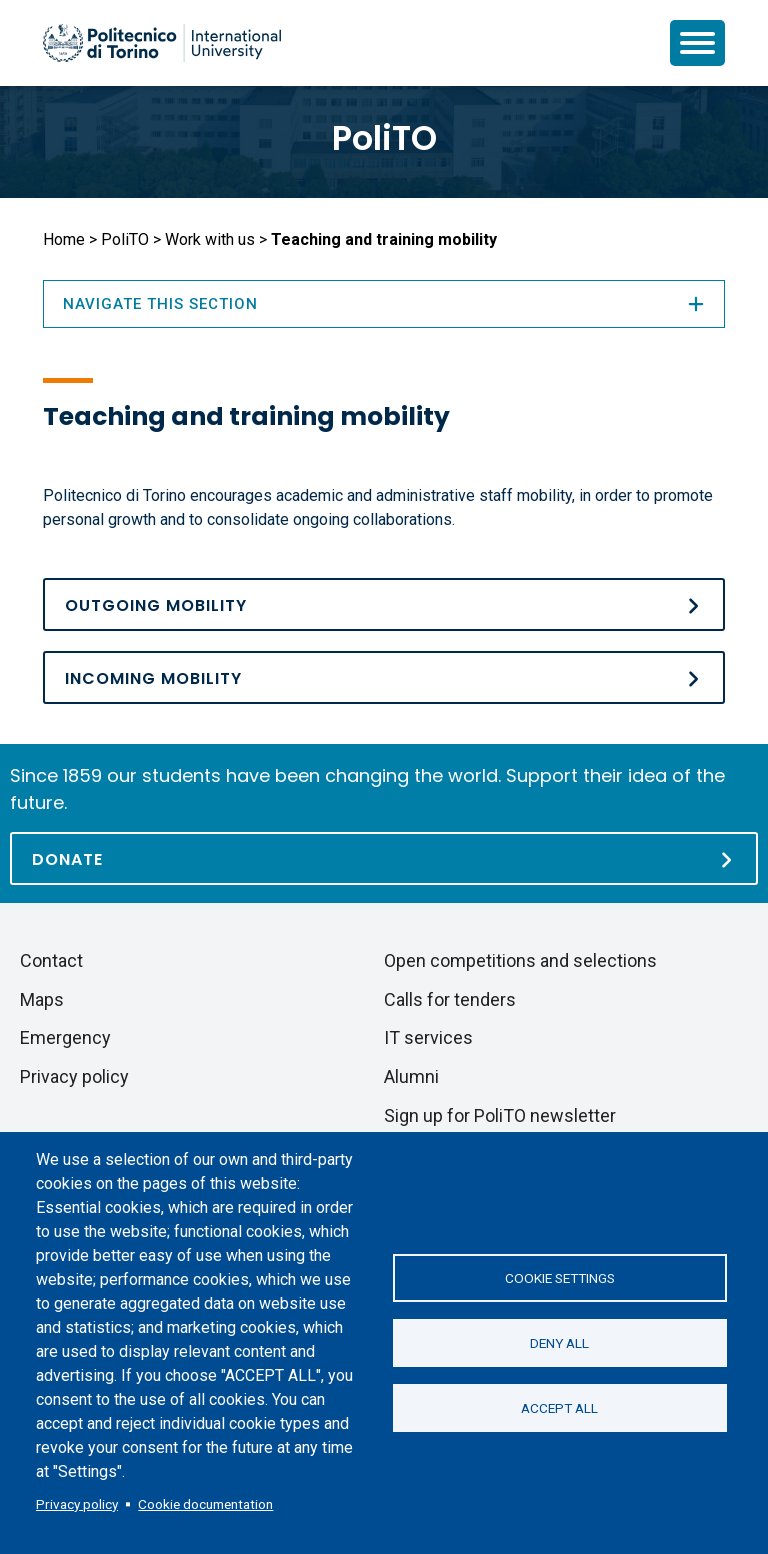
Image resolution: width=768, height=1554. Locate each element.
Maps (42, 999)
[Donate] (384, 858)
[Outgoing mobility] (384, 604)
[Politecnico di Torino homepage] (162, 43)
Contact (51, 960)
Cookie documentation (205, 1504)
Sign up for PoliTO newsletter (500, 1115)
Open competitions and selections (520, 960)
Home (64, 239)
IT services (428, 1037)
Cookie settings (560, 1278)
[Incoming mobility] (384, 677)
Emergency (65, 1037)
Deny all (559, 1343)
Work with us (210, 239)
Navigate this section (384, 304)
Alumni (411, 1076)
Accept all (559, 1408)
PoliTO (384, 138)
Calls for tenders (450, 999)
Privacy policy (77, 1504)
